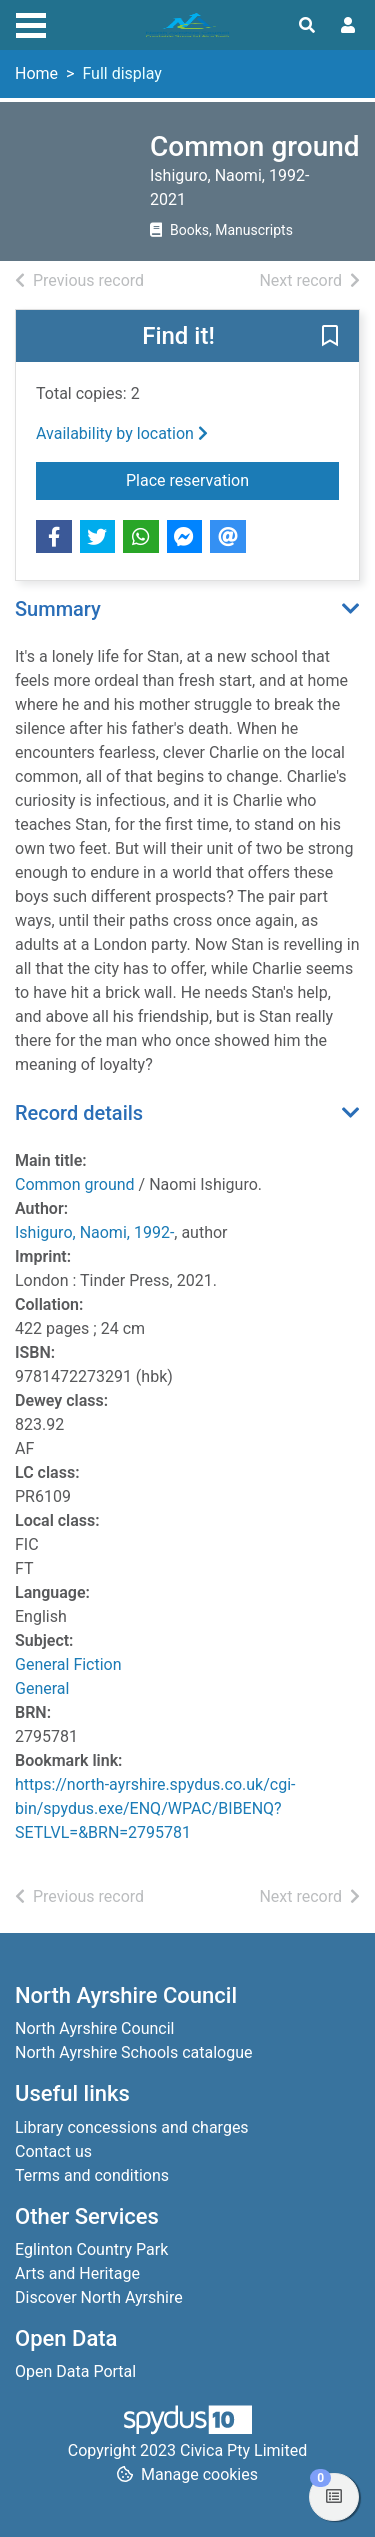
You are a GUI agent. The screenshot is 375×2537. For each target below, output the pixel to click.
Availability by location (122, 433)
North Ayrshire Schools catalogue (133, 2052)
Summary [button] (58, 609)
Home (36, 73)
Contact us (53, 2151)
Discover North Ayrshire (99, 2297)
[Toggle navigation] (31, 23)
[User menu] (348, 26)
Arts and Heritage (77, 2273)
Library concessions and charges (132, 2127)
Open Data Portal (75, 2371)
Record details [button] (79, 1113)
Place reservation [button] (232, 479)
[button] (330, 337)
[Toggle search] (307, 26)
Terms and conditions (92, 2175)
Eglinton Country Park (91, 2249)
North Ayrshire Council (94, 2028)
